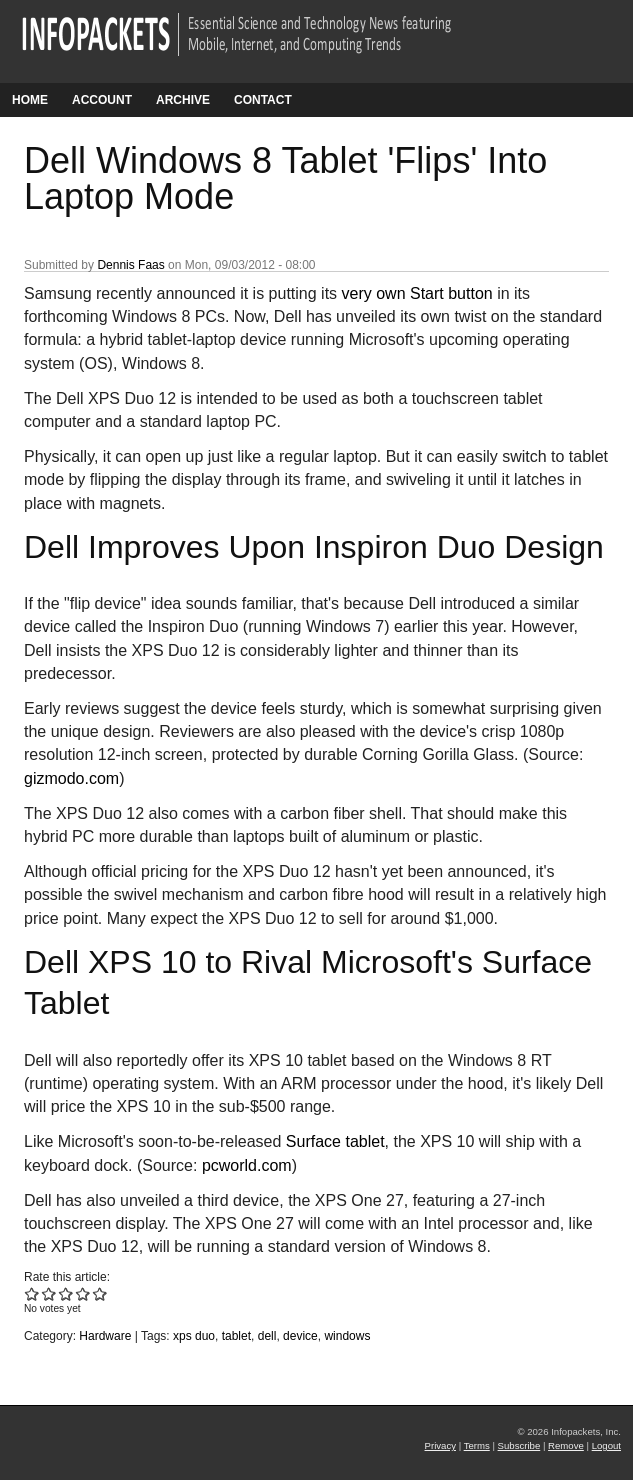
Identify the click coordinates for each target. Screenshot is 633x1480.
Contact (263, 100)
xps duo (194, 1336)
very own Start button (417, 293)
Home (30, 100)
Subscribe (519, 1445)
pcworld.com (247, 1165)
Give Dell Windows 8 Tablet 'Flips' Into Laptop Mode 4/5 (83, 1293)
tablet (236, 1336)
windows (347, 1336)
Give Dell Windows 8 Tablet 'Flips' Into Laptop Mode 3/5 (66, 1293)
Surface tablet (335, 1141)
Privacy (440, 1445)
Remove (566, 1445)
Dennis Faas (130, 265)
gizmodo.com (71, 778)
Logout (606, 1445)
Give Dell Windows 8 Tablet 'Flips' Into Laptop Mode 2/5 (49, 1293)
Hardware (105, 1336)
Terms (477, 1445)
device (300, 1336)
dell (267, 1336)
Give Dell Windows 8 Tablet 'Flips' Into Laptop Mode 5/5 (100, 1293)
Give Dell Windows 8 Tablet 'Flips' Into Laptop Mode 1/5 (32, 1293)
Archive (183, 100)
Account (102, 100)
